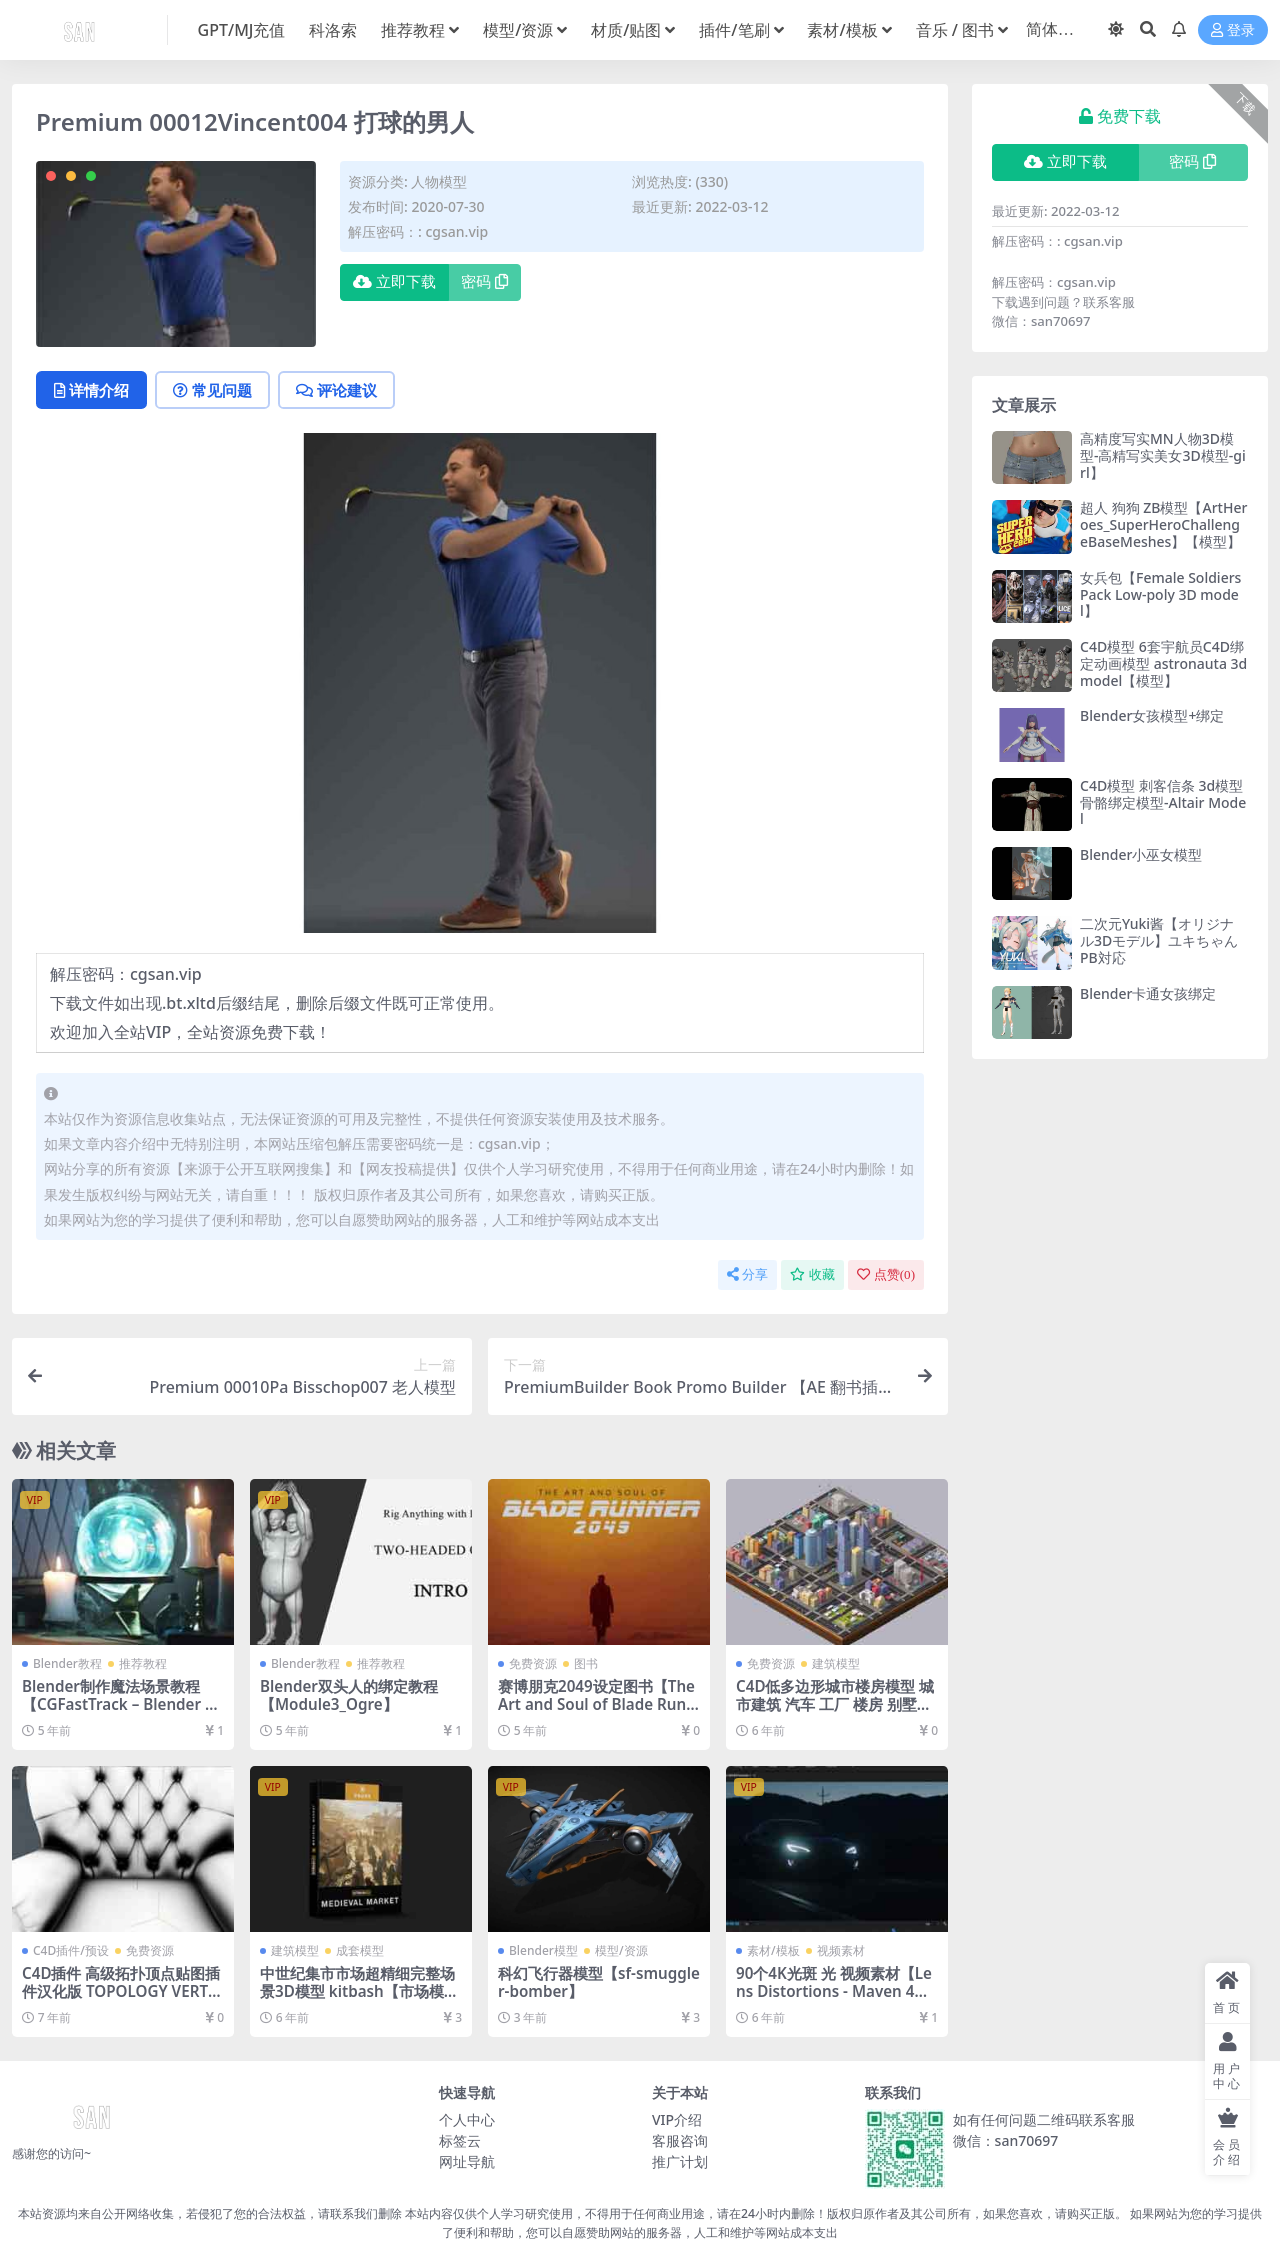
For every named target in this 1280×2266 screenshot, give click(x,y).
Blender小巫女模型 (1141, 854)
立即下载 (394, 282)
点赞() (886, 1274)
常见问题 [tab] (212, 390)
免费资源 (533, 1663)
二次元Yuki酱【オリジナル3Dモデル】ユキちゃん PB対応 (1159, 940)
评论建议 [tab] (336, 390)
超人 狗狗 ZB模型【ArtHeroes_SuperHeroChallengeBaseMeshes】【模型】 (1163, 524)
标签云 (460, 2140)
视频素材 (841, 1950)
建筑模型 (836, 1663)
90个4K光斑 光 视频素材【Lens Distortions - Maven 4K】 (834, 1991)
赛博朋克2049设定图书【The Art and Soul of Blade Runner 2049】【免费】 (597, 1704)
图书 (586, 1663)
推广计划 (680, 2161)
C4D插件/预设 (71, 1950)
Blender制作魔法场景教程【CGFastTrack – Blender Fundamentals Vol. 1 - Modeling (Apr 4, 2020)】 (122, 1713)
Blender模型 (543, 1950)
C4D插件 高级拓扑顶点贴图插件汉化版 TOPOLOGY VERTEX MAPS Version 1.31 (121, 1991)
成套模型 (360, 1950)
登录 (1233, 30)
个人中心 (467, 2119)
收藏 (812, 1274)
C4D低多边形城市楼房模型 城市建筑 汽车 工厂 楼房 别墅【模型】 (835, 1704)
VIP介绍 (677, 2119)
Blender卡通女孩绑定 (1148, 993)
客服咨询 (680, 2140)
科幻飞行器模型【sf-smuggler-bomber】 (599, 1982)
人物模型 (439, 181)
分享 (747, 1274)
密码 (484, 282)
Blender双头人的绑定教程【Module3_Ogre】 (349, 1695)
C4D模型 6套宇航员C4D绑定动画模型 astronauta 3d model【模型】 (1163, 663)
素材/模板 (773, 1950)
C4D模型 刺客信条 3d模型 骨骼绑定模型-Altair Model (1163, 802)
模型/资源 (621, 1950)
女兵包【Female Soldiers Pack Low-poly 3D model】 (1160, 594)
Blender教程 (67, 1663)
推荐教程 (143, 1663)
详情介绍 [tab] (91, 390)
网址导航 (467, 2161)
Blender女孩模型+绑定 (1152, 715)
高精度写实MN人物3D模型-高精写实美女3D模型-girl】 (1163, 455)
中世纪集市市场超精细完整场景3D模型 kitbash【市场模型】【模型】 (357, 1991)
